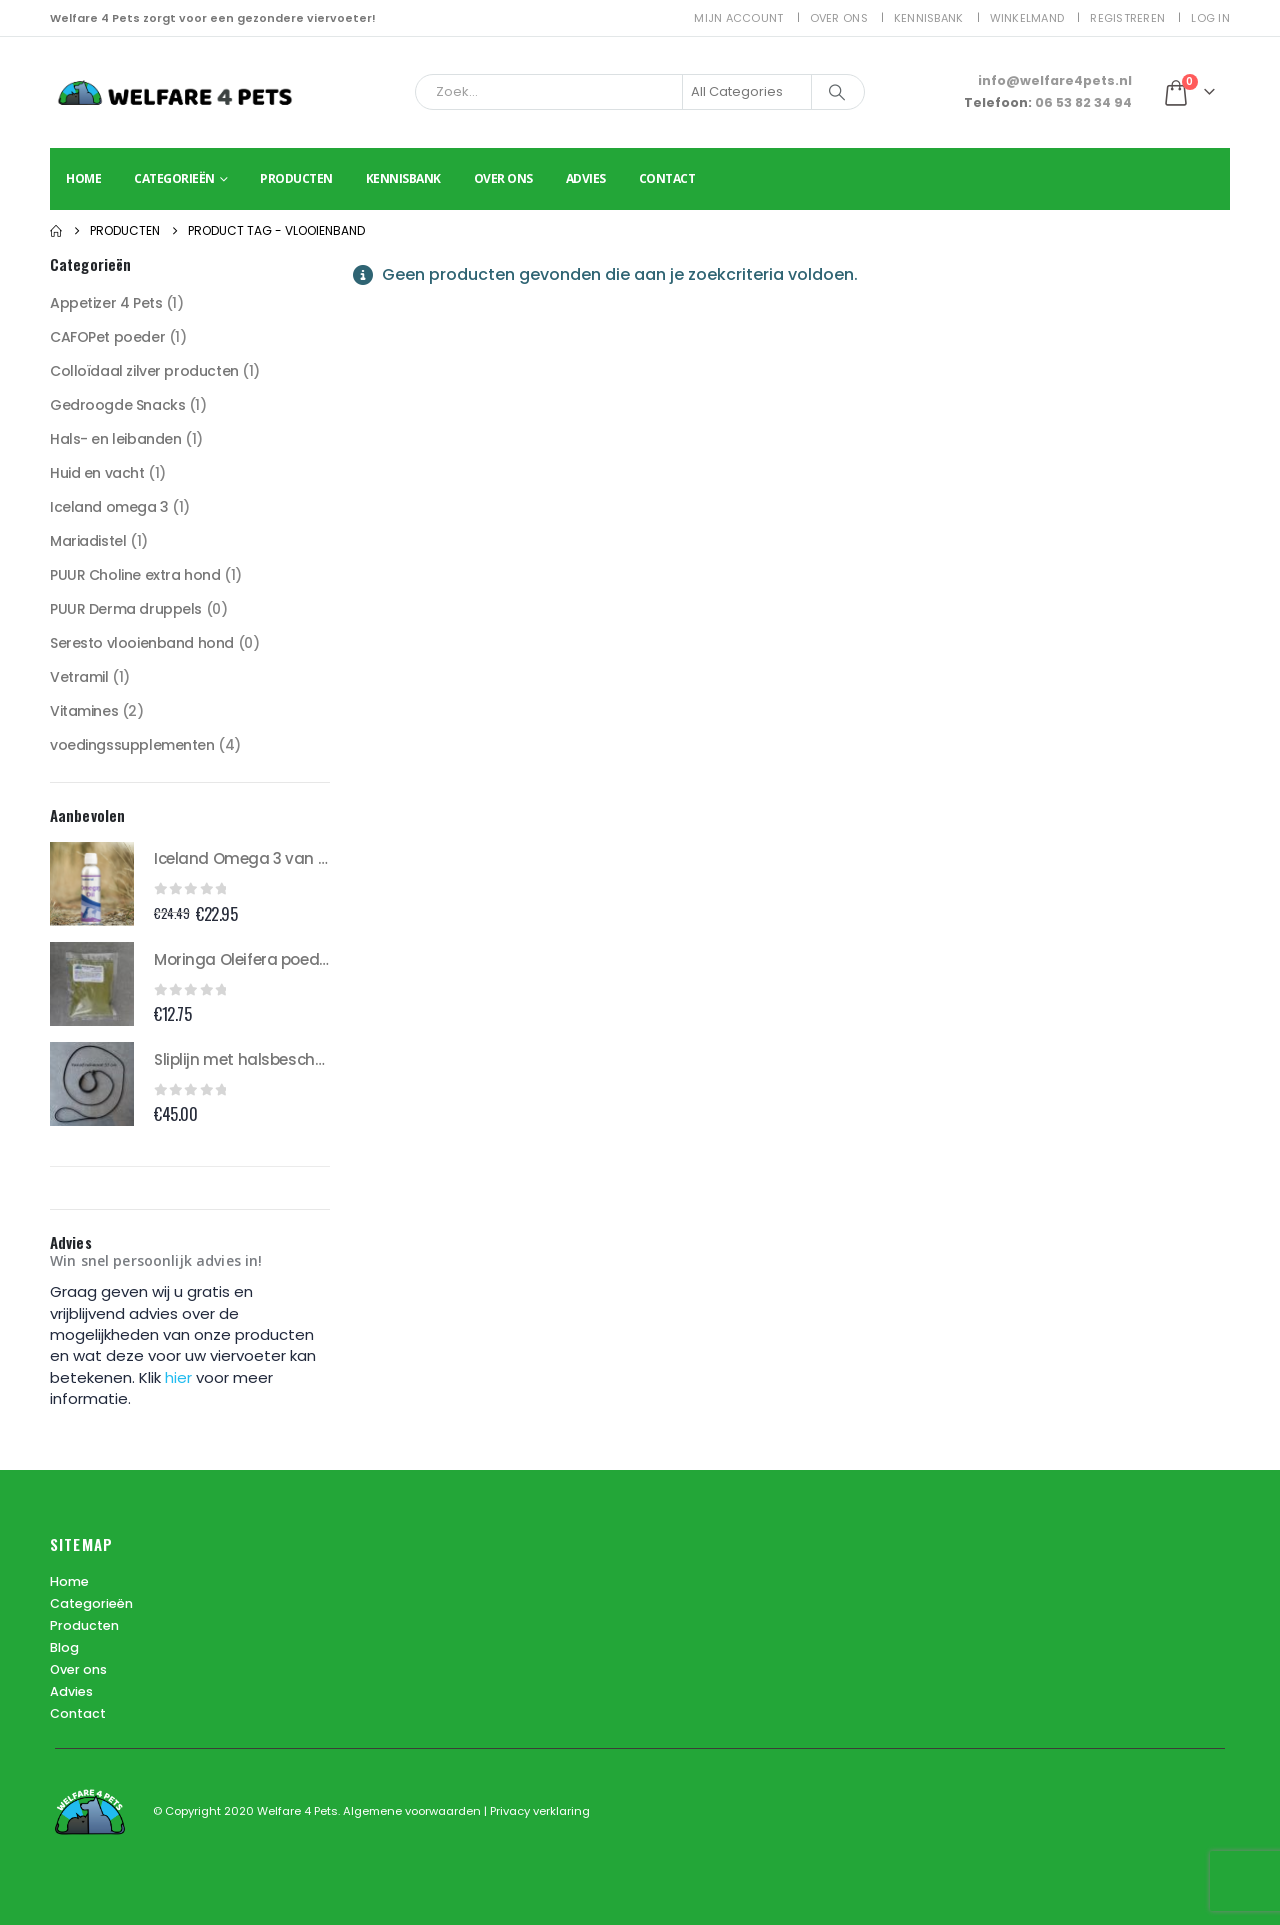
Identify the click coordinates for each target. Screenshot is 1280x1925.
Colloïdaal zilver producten (144, 371)
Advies (586, 178)
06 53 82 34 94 (1083, 102)
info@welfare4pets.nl (1055, 80)
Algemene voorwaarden (413, 1811)
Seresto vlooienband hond (142, 643)
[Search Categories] (747, 92)
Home (83, 178)
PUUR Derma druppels (126, 609)
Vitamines (84, 711)
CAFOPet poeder (107, 337)
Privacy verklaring (540, 1811)
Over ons (839, 18)
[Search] (837, 92)
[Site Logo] (175, 92)
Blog (64, 1647)
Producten (296, 178)
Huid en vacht (97, 473)
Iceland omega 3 (109, 507)
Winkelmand (1027, 18)
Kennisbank (929, 18)
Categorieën (174, 178)
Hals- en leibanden (115, 439)
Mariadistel (88, 541)
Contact (667, 178)
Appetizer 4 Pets (106, 303)
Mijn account (738, 18)
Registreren (1127, 18)
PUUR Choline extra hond (135, 575)
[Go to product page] (92, 884)
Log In (1210, 18)
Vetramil (79, 677)
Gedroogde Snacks (117, 405)
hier (180, 1377)
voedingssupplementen (132, 745)
